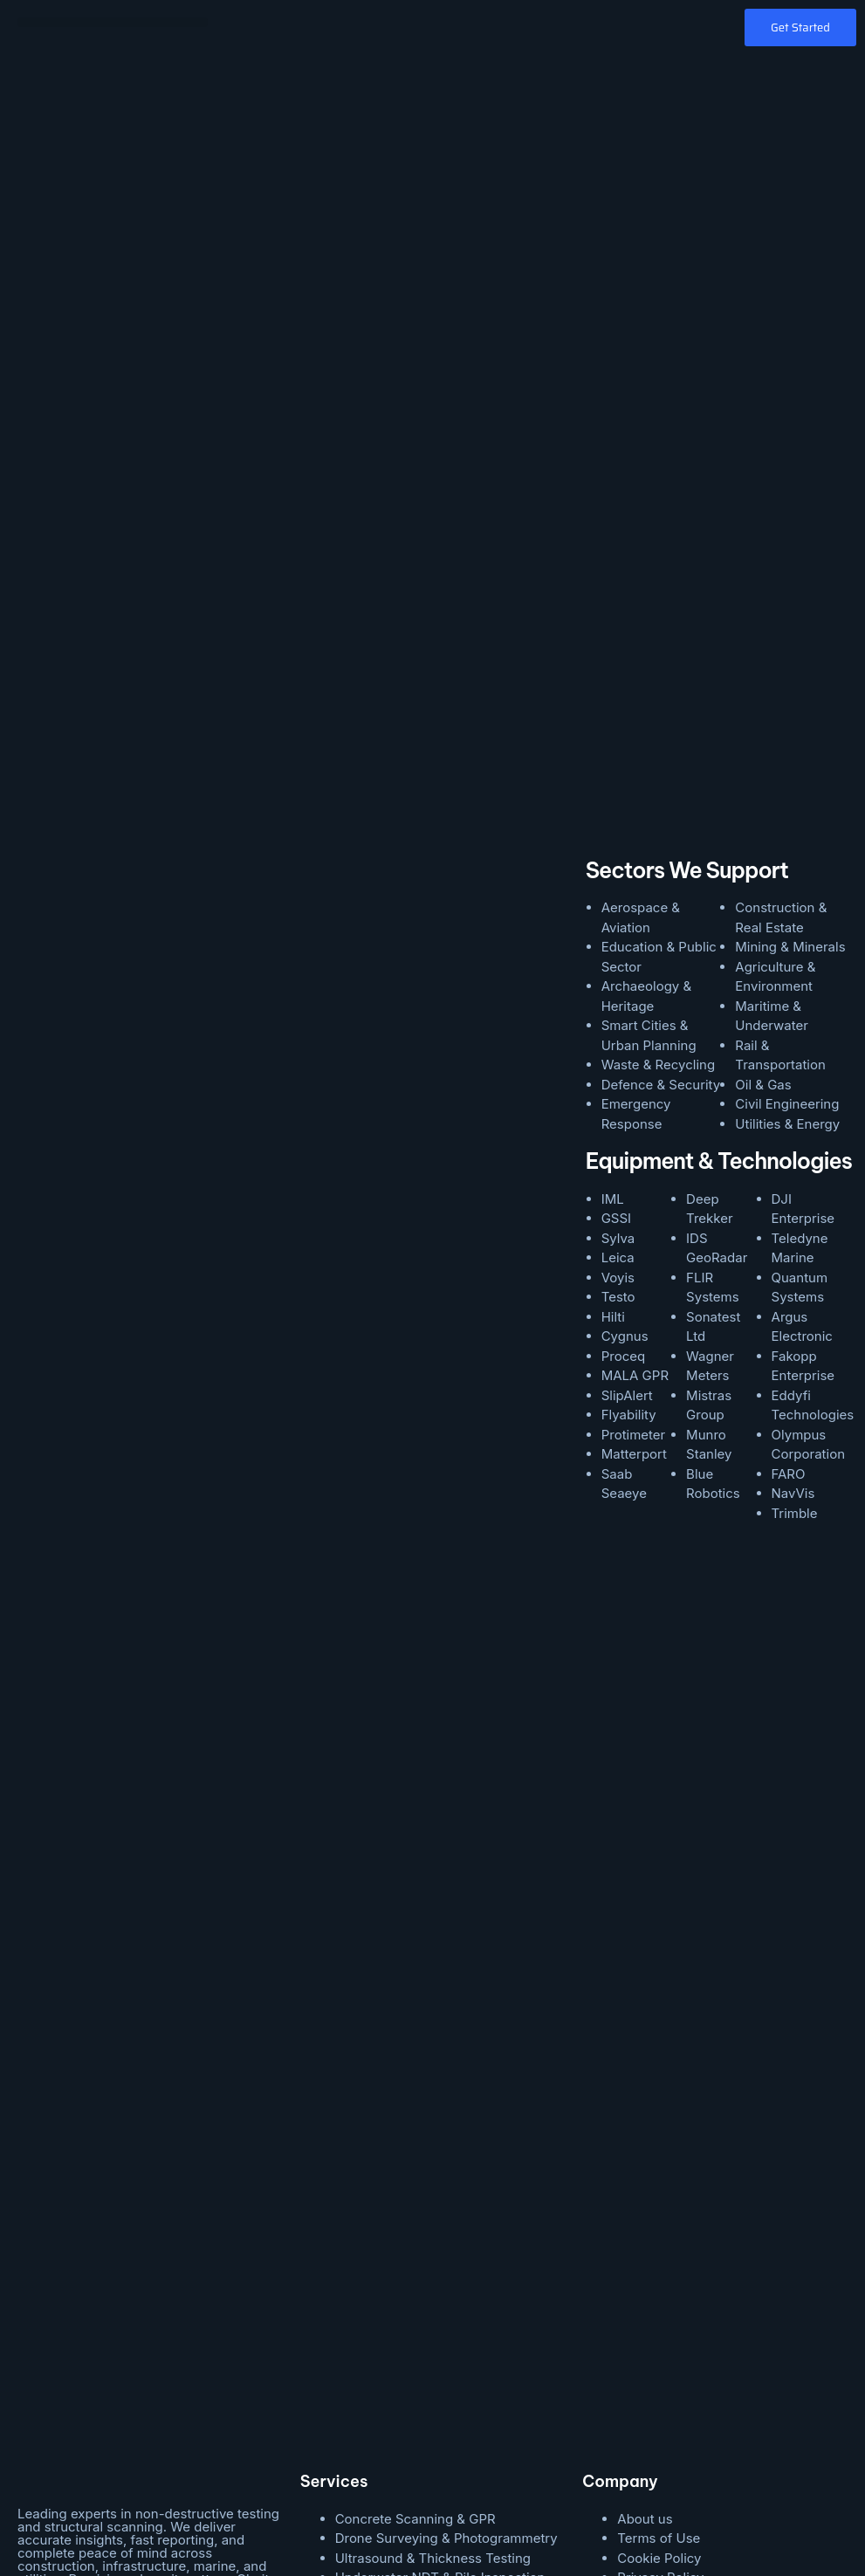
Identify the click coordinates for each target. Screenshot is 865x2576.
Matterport (634, 1276)
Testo (618, 1119)
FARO (789, 1296)
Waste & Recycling (658, 887)
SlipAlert (627, 1217)
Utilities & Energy (787, 946)
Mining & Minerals (790, 769)
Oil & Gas (763, 906)
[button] (112, 22)
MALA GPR (635, 1198)
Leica (618, 1080)
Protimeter (633, 1256)
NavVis (793, 1316)
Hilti (613, 1138)
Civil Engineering (787, 926)
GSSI (616, 1041)
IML (612, 1021)
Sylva (618, 1060)
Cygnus (625, 1159)
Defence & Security (661, 906)
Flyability (628, 1237)
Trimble (795, 1335)
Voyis (618, 1099)
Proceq (623, 1178)
